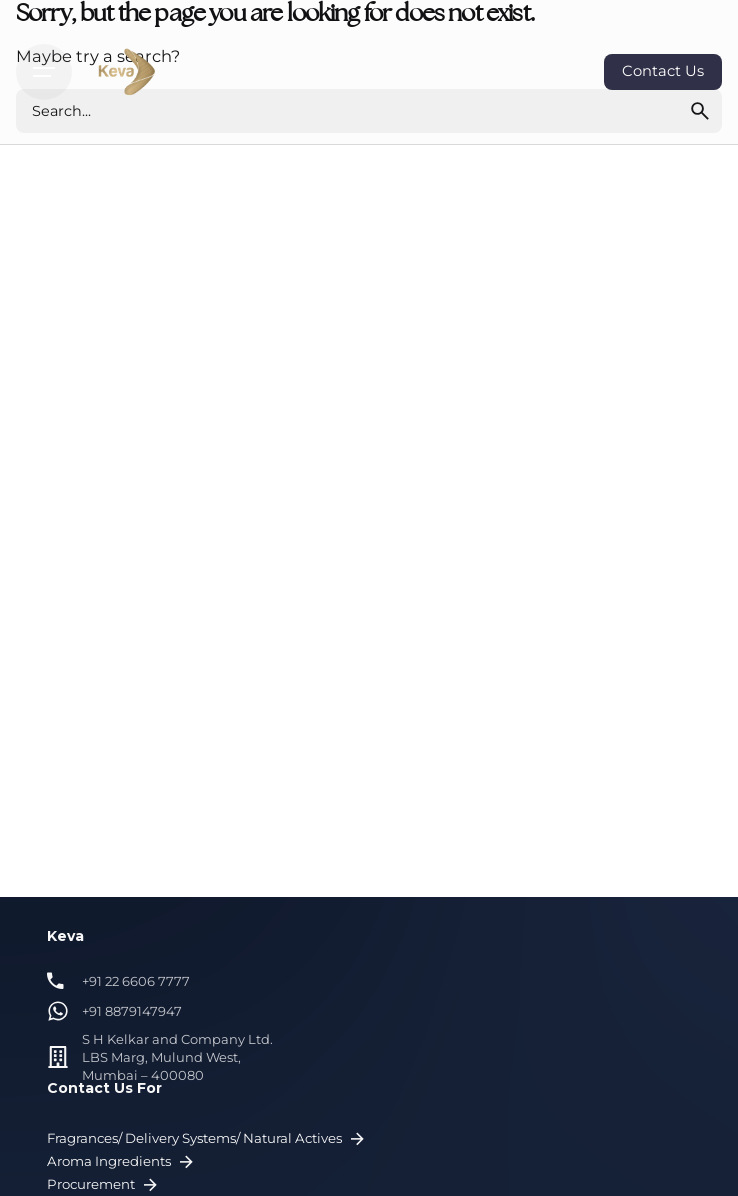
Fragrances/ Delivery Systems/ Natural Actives (208, 1139)
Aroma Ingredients (122, 1162)
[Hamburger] (44, 72)
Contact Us (663, 71)
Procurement (104, 1185)
